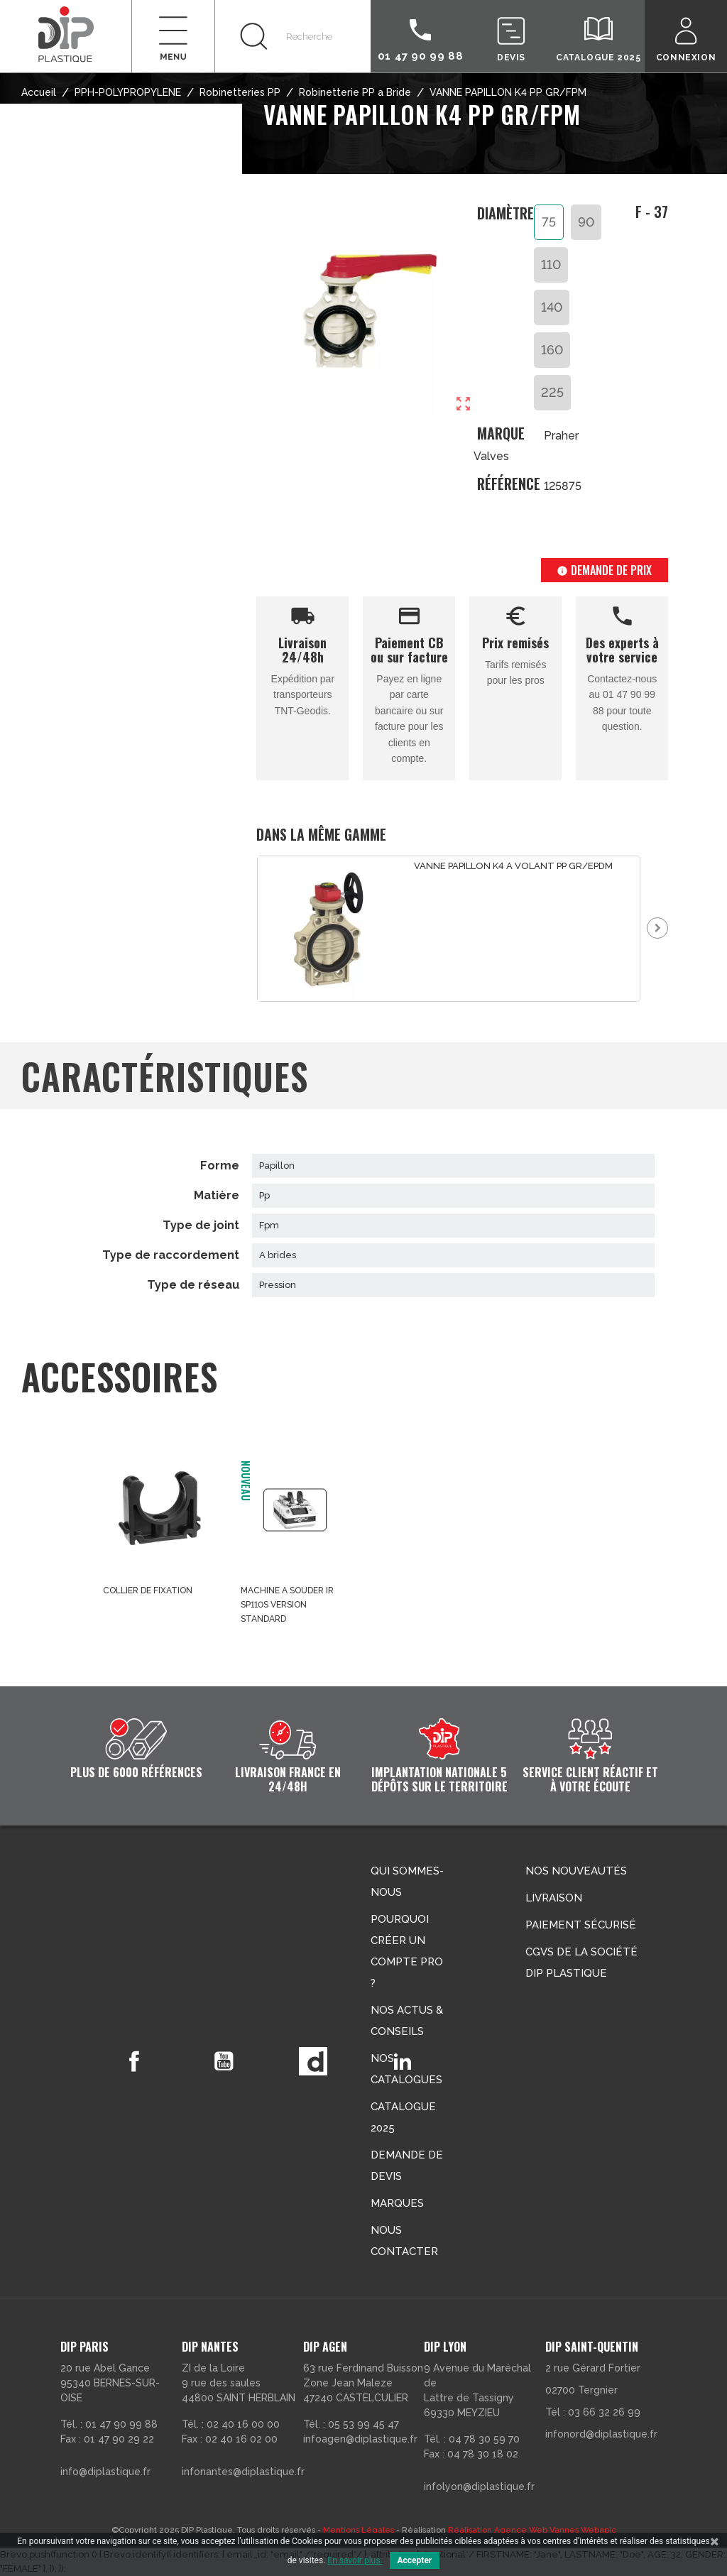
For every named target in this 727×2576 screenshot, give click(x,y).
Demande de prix (604, 570)
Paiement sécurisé (580, 1925)
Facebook (134, 2061)
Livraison (553, 1898)
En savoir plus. (354, 2560)
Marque (501, 433)
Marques (397, 2203)
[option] (448, 929)
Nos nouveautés (576, 1871)
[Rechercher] (293, 36)
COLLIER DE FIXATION (147, 1590)
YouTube (223, 2061)
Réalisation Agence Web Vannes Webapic (532, 2530)
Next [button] (657, 928)
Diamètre (505, 214)
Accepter (415, 2560)
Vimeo (313, 2061)
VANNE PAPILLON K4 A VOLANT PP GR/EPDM (513, 866)
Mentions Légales (358, 2530)
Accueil (38, 92)
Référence (506, 484)
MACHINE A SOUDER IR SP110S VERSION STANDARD (287, 1605)
